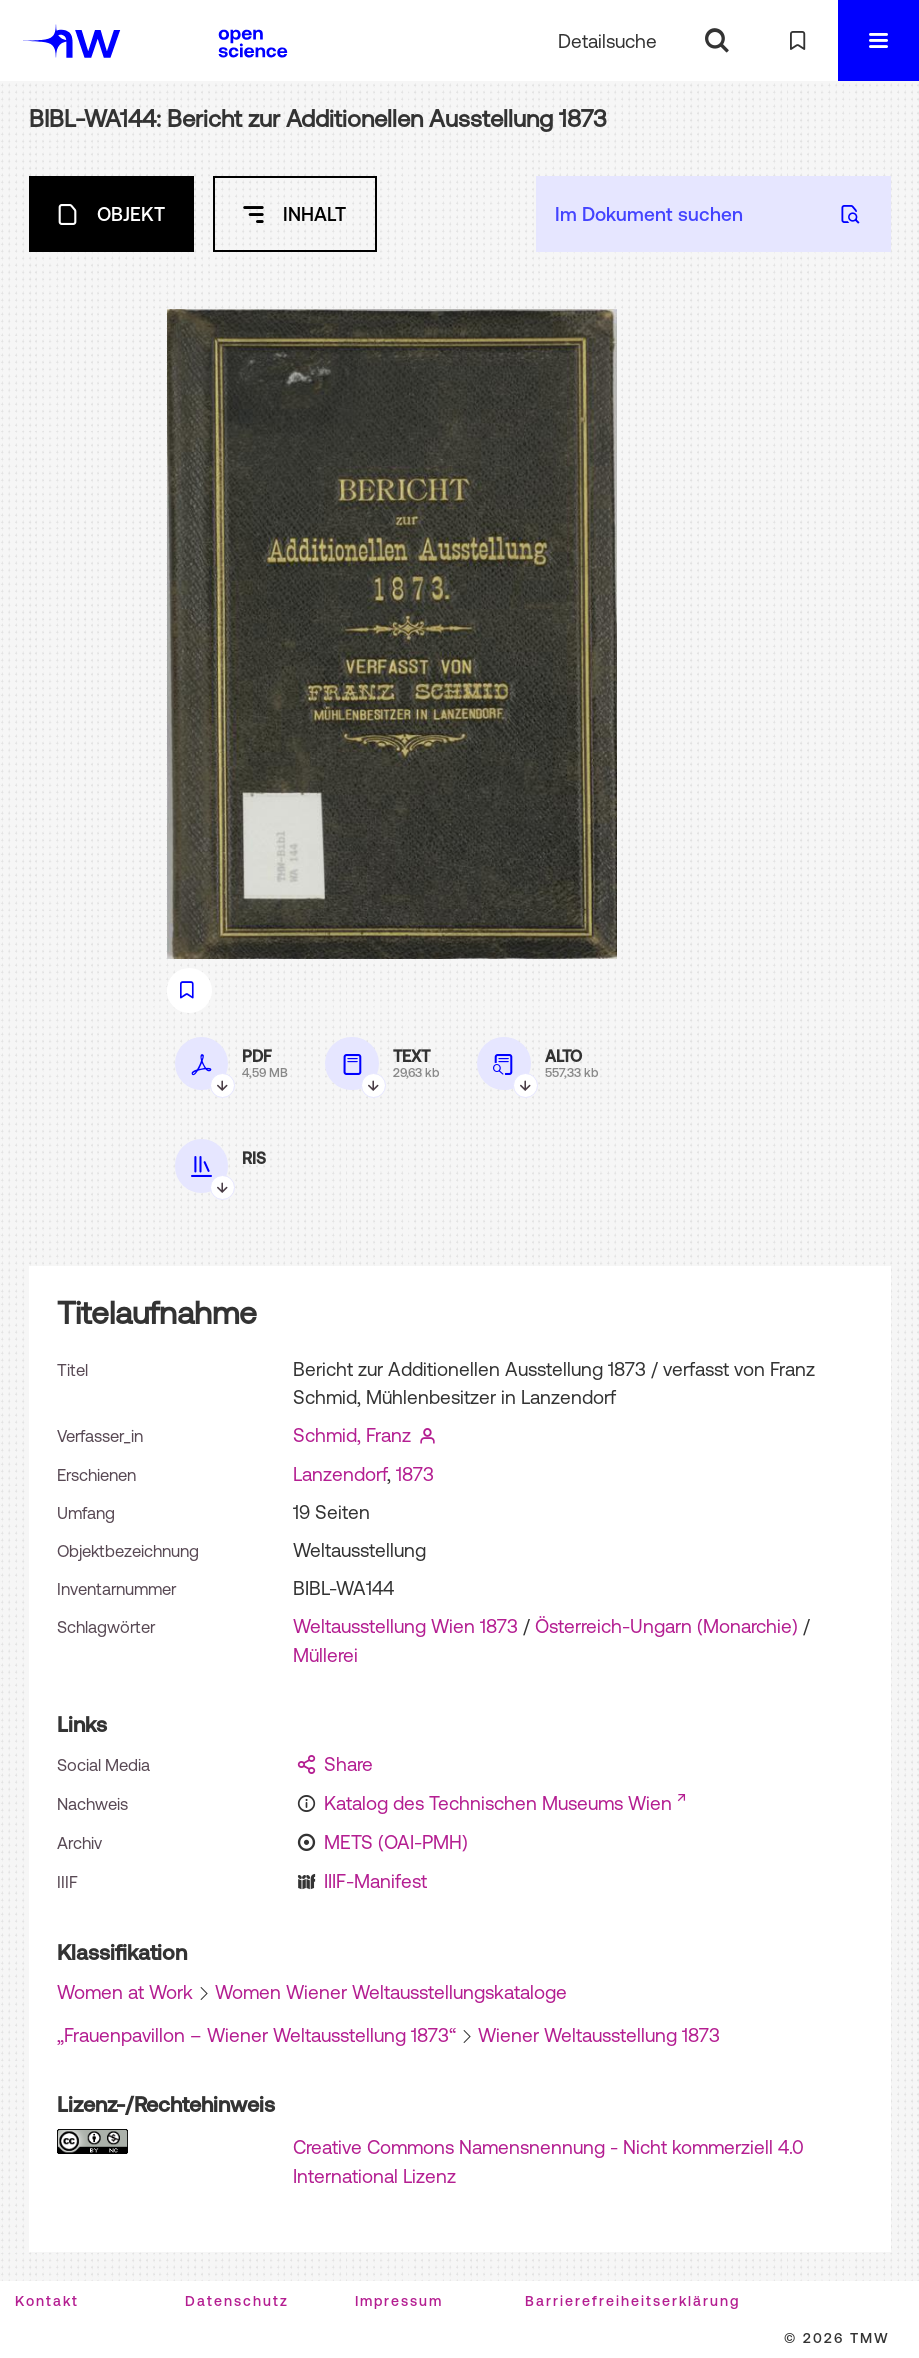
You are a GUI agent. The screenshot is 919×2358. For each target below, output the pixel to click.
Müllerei (325, 1655)
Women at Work (125, 1992)
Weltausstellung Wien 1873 (405, 1626)
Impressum (399, 2301)
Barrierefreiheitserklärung (632, 2301)
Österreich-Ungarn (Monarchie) (666, 1626)
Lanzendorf (340, 1474)
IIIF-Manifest (375, 1881)
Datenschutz (237, 2301)
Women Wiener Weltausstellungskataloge (391, 1992)
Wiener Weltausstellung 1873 (599, 2035)
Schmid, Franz (352, 1435)
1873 (415, 1474)
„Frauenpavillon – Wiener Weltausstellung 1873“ (256, 2035)
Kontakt (47, 2301)
